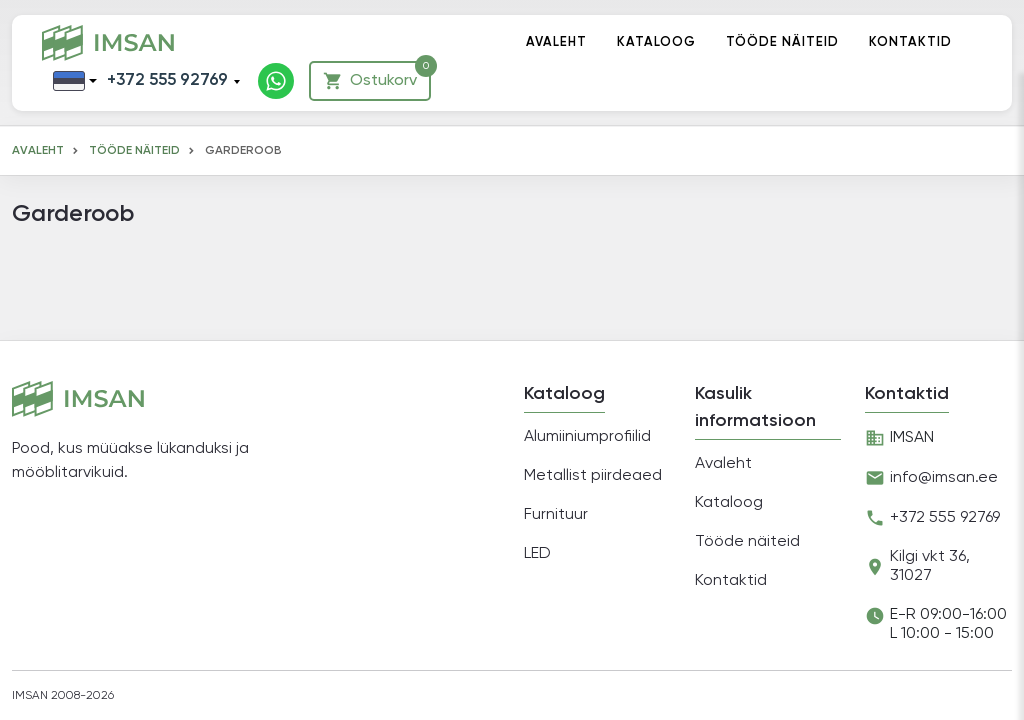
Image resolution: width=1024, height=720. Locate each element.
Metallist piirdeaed (593, 476)
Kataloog (656, 42)
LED (537, 554)
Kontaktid (910, 42)
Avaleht (556, 42)
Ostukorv (377, 76)
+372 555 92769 (167, 80)
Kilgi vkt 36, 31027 (930, 566)
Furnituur (556, 515)
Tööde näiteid (782, 42)
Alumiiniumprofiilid (587, 437)
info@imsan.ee (944, 478)
